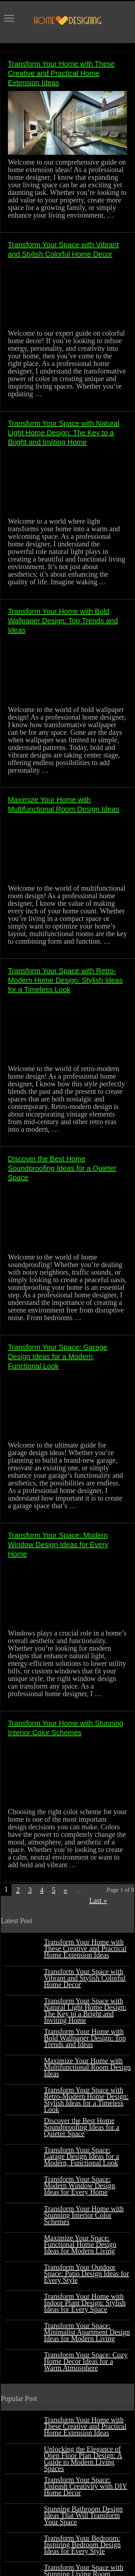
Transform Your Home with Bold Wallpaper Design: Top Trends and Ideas (63, 620)
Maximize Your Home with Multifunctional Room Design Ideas (87, 2067)
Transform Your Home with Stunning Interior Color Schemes (84, 2215)
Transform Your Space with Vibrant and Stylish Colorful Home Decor (85, 1978)
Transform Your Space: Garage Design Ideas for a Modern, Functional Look (57, 1356)
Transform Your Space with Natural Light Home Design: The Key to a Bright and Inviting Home (63, 432)
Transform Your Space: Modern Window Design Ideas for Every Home (58, 1544)
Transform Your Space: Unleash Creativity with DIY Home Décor (85, 2486)
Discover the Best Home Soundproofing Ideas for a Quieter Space (62, 1168)
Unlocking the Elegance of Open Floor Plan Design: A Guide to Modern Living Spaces (83, 2458)
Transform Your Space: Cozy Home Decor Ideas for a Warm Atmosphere (86, 2361)
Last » (98, 1900)
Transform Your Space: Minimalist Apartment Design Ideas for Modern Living (87, 2332)
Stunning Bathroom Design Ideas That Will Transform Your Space (83, 2515)
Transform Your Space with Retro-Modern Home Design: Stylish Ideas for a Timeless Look (65, 980)
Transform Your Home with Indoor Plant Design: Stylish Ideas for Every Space (85, 2302)
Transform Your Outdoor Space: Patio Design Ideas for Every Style (86, 2273)
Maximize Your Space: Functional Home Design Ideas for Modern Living (80, 2244)
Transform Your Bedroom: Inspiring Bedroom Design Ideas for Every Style (82, 2544)
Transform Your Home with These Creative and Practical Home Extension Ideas (61, 73)
